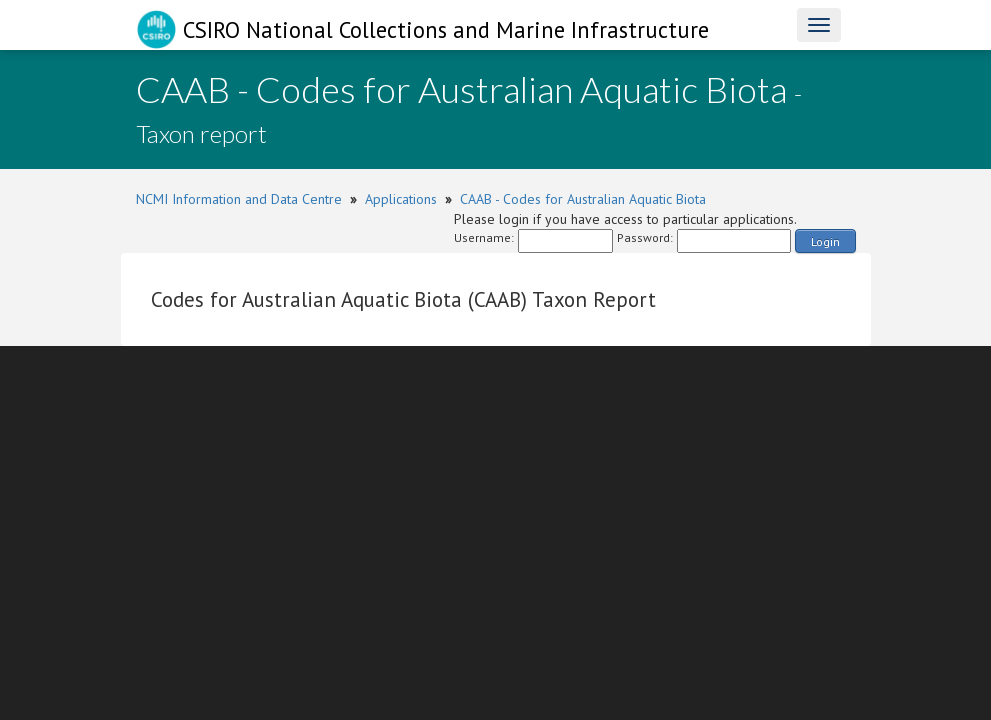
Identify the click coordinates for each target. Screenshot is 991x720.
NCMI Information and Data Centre (239, 199)
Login (825, 241)
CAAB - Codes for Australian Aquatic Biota (583, 199)
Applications (401, 199)
